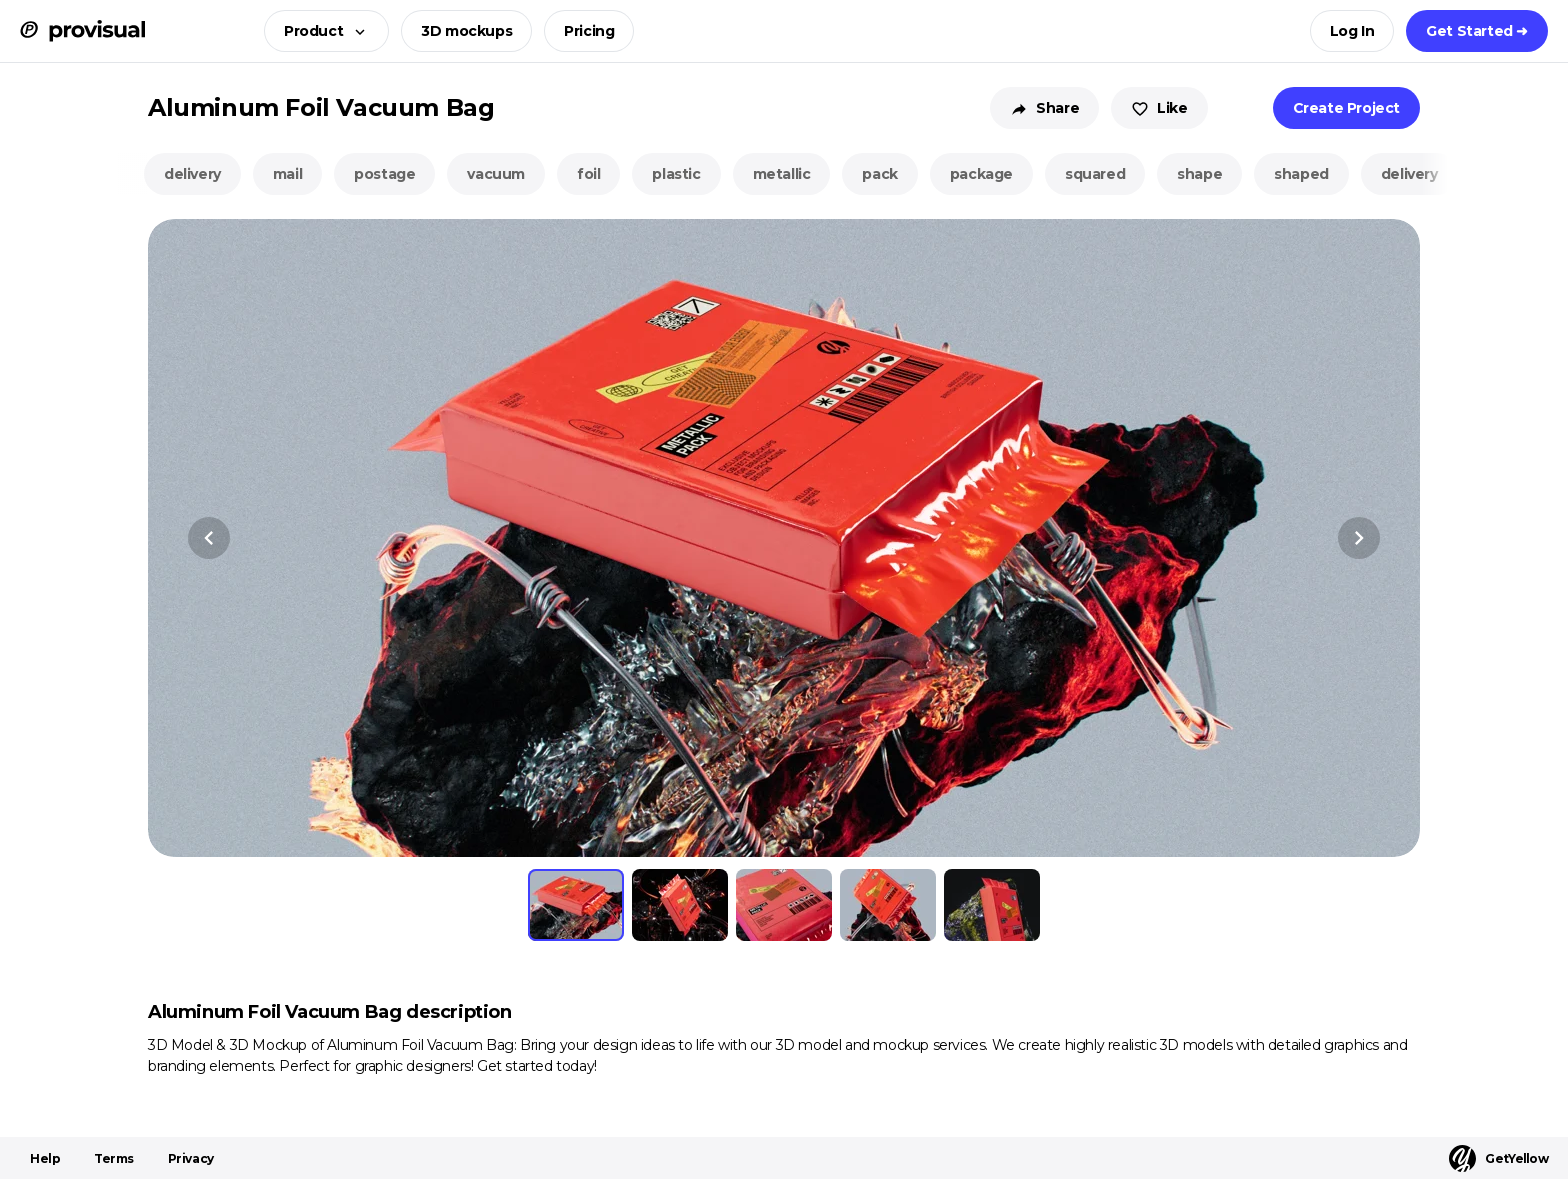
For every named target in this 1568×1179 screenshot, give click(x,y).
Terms (114, 1158)
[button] (320, 31)
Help (45, 1158)
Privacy (191, 1158)
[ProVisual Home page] (82, 31)
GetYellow (1498, 1158)
